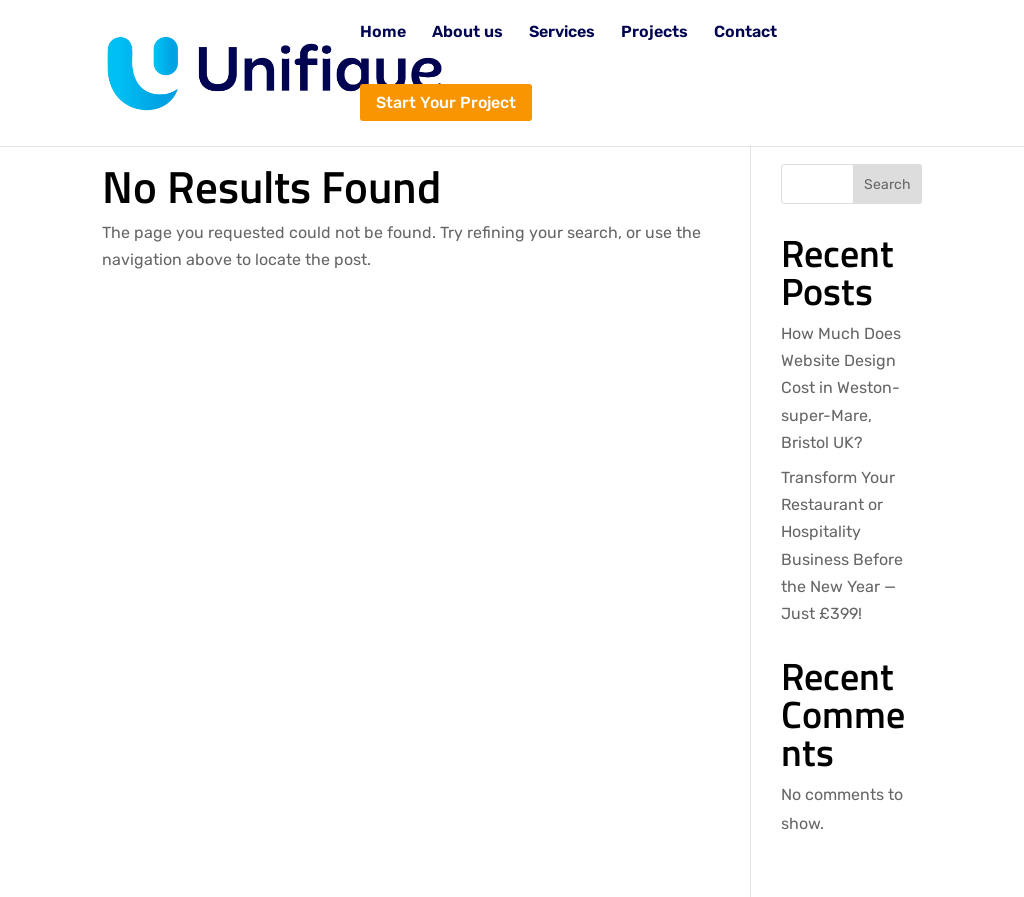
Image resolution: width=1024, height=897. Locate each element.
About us (467, 33)
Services (562, 33)
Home (383, 33)
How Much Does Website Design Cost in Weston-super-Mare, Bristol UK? (841, 388)
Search (887, 184)
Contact (745, 33)
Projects (654, 33)
